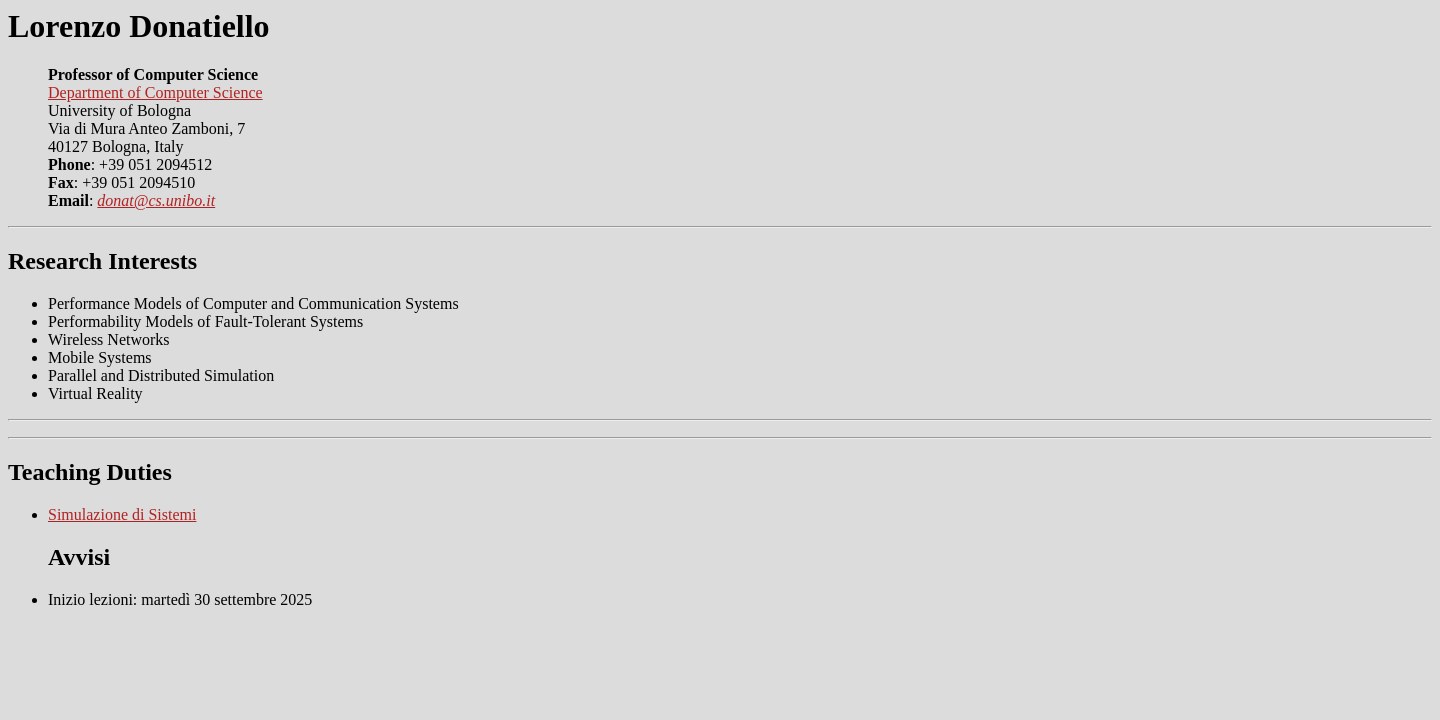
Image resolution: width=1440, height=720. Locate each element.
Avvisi (79, 557)
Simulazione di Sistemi (122, 514)
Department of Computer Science (155, 92)
